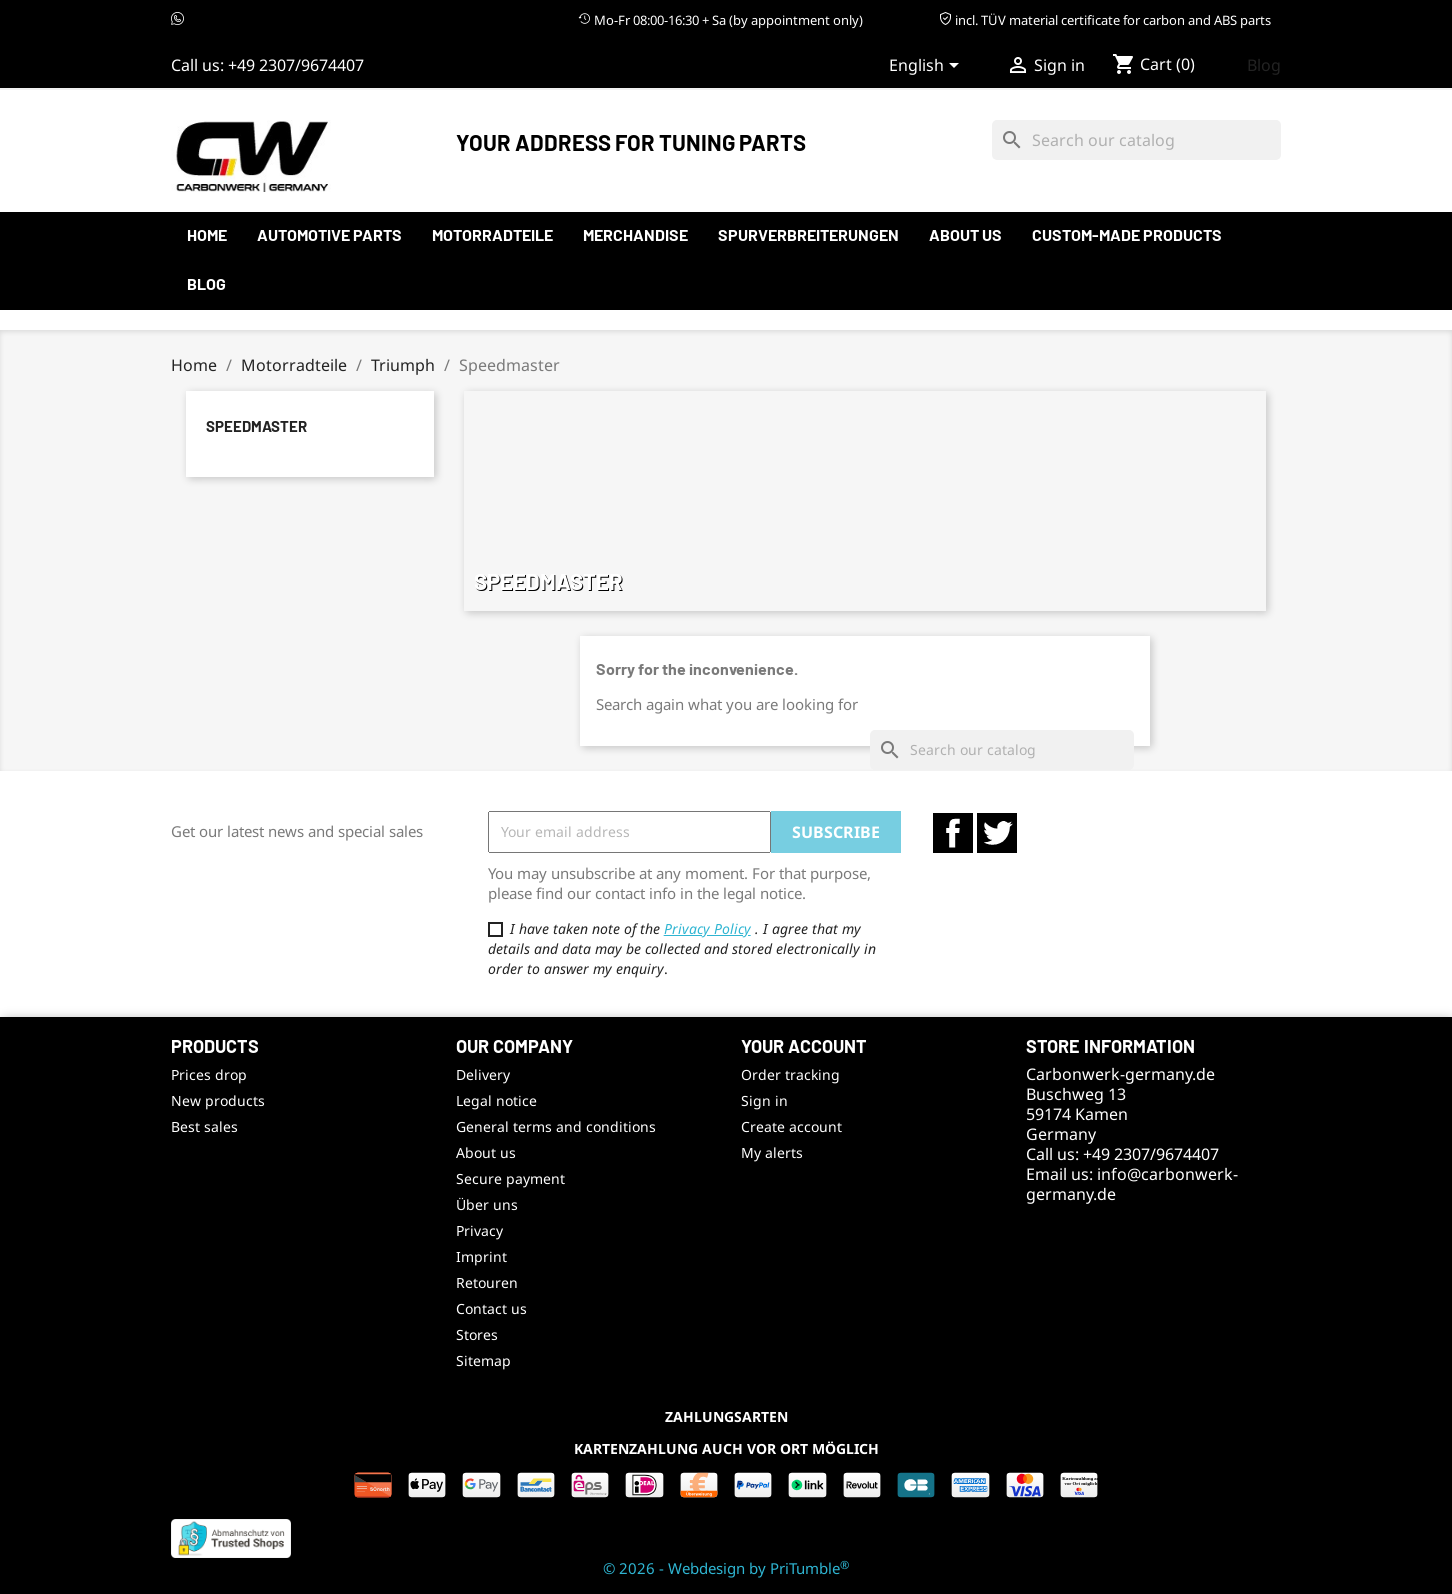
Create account (791, 1126)
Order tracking (790, 1074)
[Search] (1136, 140)
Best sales (204, 1126)
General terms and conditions (556, 1126)
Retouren (487, 1282)
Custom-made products (1127, 234)
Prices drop (209, 1074)
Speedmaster (256, 426)
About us (965, 234)
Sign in (764, 1100)
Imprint (481, 1256)
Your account (804, 1046)
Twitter (997, 833)
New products (218, 1100)
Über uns (487, 1204)
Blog (1264, 65)
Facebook (953, 833)
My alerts (772, 1152)
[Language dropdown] (927, 67)
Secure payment (510, 1178)
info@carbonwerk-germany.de (1132, 1184)
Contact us (491, 1308)
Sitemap (483, 1360)
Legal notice (496, 1100)
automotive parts (329, 234)
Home (207, 234)
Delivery (483, 1074)
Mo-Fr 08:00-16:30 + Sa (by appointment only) (720, 20)
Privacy (479, 1230)
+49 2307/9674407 (296, 65)
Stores (477, 1334)
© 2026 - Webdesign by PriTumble (726, 1568)
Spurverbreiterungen (808, 234)
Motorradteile (492, 234)
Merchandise (635, 234)
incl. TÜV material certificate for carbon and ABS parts (1105, 20)
